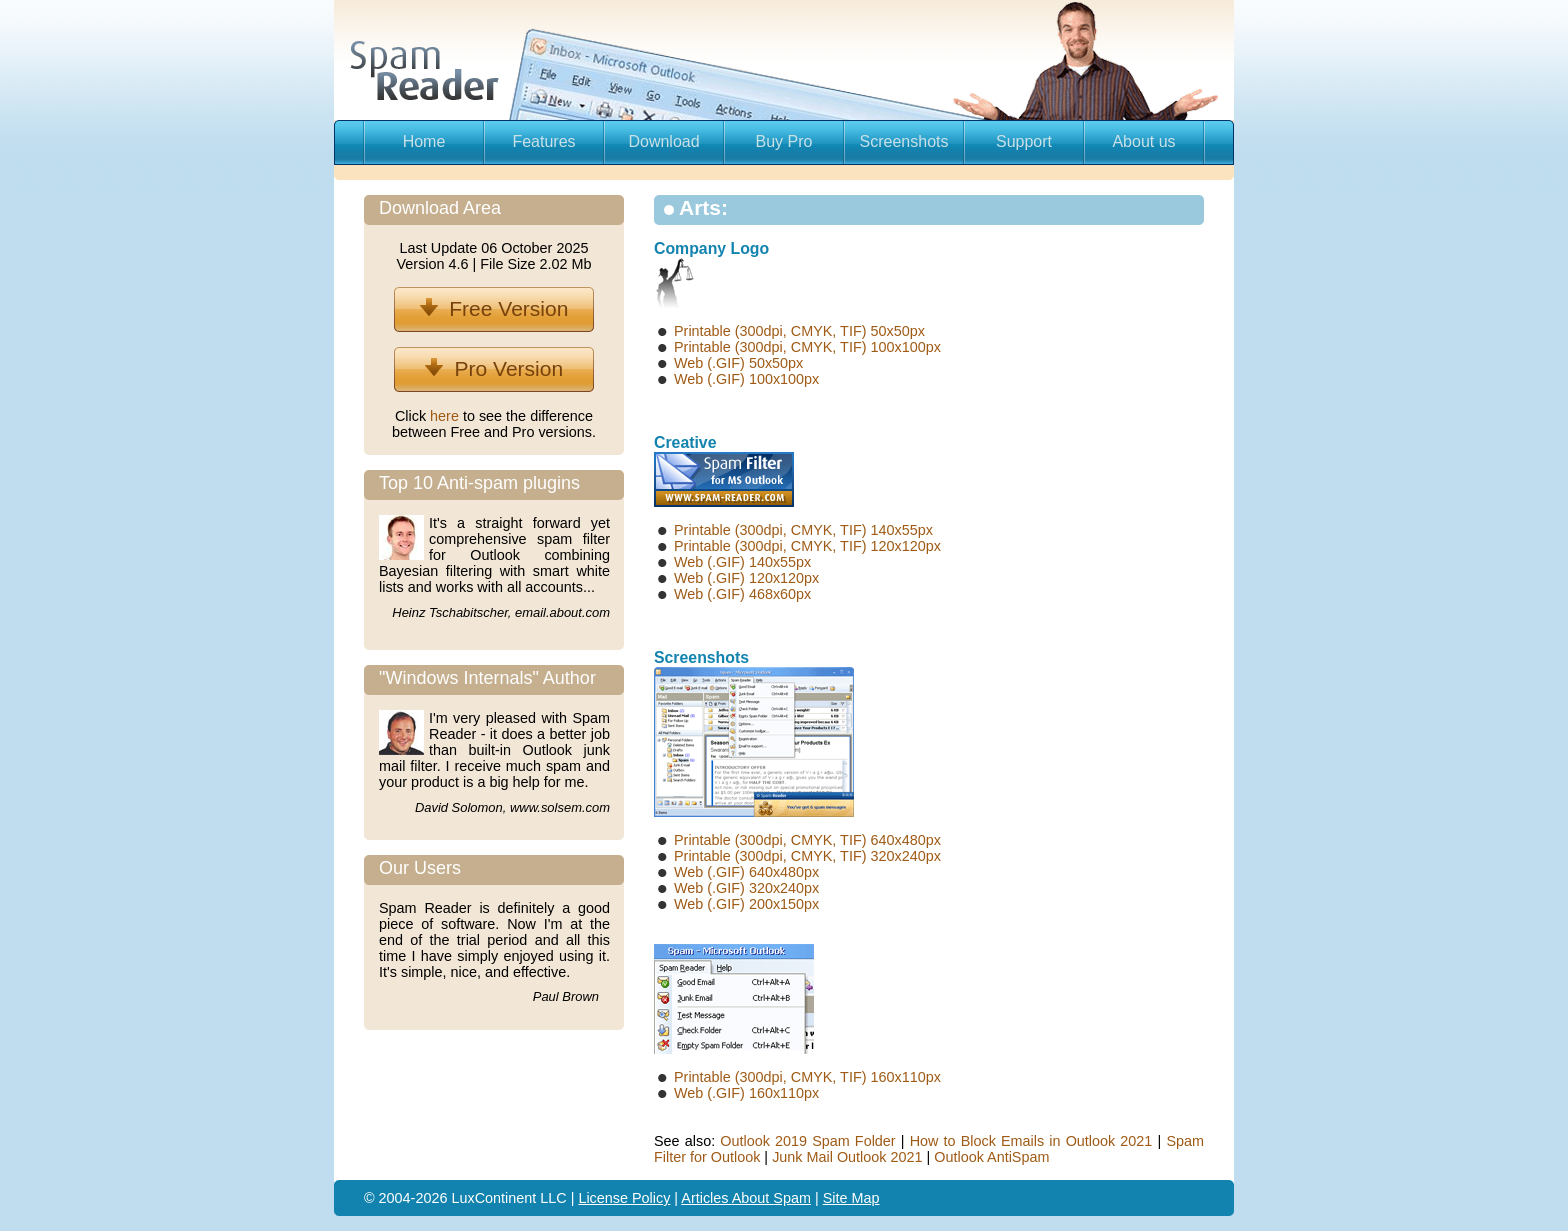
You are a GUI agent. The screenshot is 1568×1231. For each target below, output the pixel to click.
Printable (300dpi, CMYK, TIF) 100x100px (807, 347)
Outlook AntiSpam (991, 1157)
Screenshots (904, 141)
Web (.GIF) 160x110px (746, 1093)
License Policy (624, 1198)
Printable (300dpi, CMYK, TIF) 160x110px (807, 1077)
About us (1143, 141)
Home (424, 141)
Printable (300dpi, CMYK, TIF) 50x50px (799, 331)
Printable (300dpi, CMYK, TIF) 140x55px (803, 530)
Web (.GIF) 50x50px (738, 363)
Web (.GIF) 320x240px (746, 888)
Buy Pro (784, 141)
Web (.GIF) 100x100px (746, 379)
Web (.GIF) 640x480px (746, 872)
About (753, 1198)
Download (663, 141)
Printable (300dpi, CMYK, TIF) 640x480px (807, 840)
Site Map (851, 1198)
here (446, 416)
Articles (706, 1198)
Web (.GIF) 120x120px (746, 578)
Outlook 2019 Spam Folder (807, 1141)
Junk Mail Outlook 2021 (847, 1157)
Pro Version (494, 368)
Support (1024, 141)
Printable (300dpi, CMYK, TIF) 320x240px (807, 856)
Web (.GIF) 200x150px (746, 904)
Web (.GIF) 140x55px (742, 562)
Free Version (494, 308)
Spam (792, 1198)
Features (543, 141)
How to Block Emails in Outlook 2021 (1031, 1141)
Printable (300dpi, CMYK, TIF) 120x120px (807, 546)
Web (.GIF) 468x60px (742, 594)
